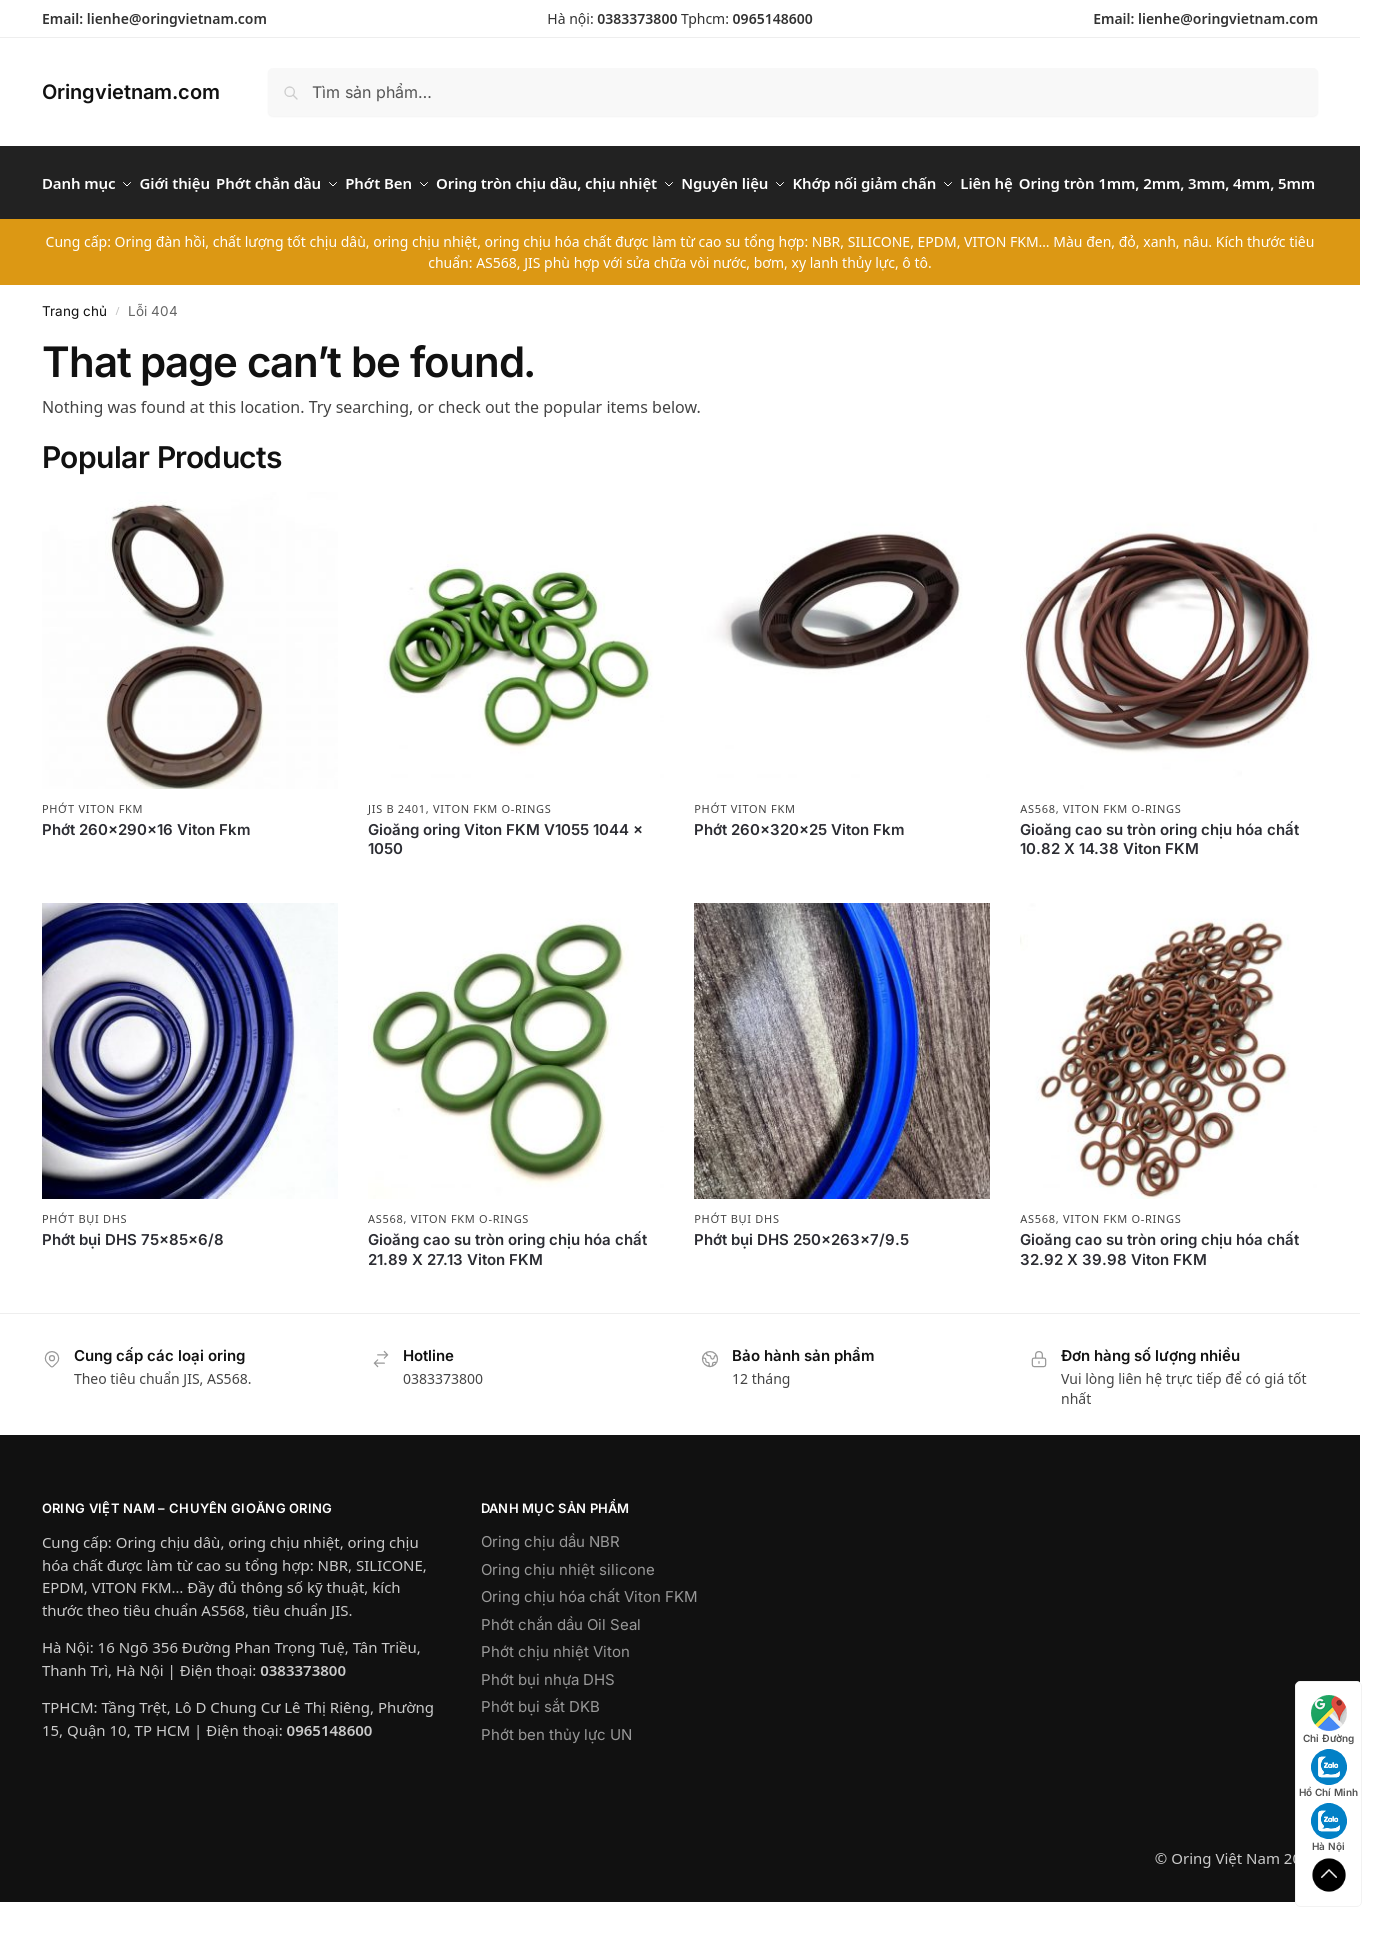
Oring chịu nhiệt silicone (568, 1620)
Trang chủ (74, 361)
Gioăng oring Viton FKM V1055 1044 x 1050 (505, 890)
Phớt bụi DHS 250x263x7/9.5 (801, 1290)
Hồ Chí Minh (1328, 1773)
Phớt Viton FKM (92, 858)
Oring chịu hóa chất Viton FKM (589, 1647)
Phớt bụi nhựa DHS (548, 1730)
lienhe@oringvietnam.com (177, 18)
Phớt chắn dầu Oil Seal (561, 1675)
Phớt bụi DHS (84, 1269)
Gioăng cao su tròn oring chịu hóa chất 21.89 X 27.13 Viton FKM (507, 1300)
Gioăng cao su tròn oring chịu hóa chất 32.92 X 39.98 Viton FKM (1159, 1300)
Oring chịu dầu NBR (550, 1592)
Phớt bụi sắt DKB (540, 1757)
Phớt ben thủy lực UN (556, 1785)
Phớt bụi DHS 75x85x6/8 (133, 1290)
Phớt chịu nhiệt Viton (555, 1702)
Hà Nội (1329, 1827)
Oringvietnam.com (131, 92)
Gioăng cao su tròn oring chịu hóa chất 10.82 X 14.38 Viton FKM (1159, 890)
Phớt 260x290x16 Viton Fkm (146, 880)
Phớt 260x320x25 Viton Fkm (799, 880)
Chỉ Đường (1328, 1719)
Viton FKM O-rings (492, 858)
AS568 (1037, 858)
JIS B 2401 (397, 858)
